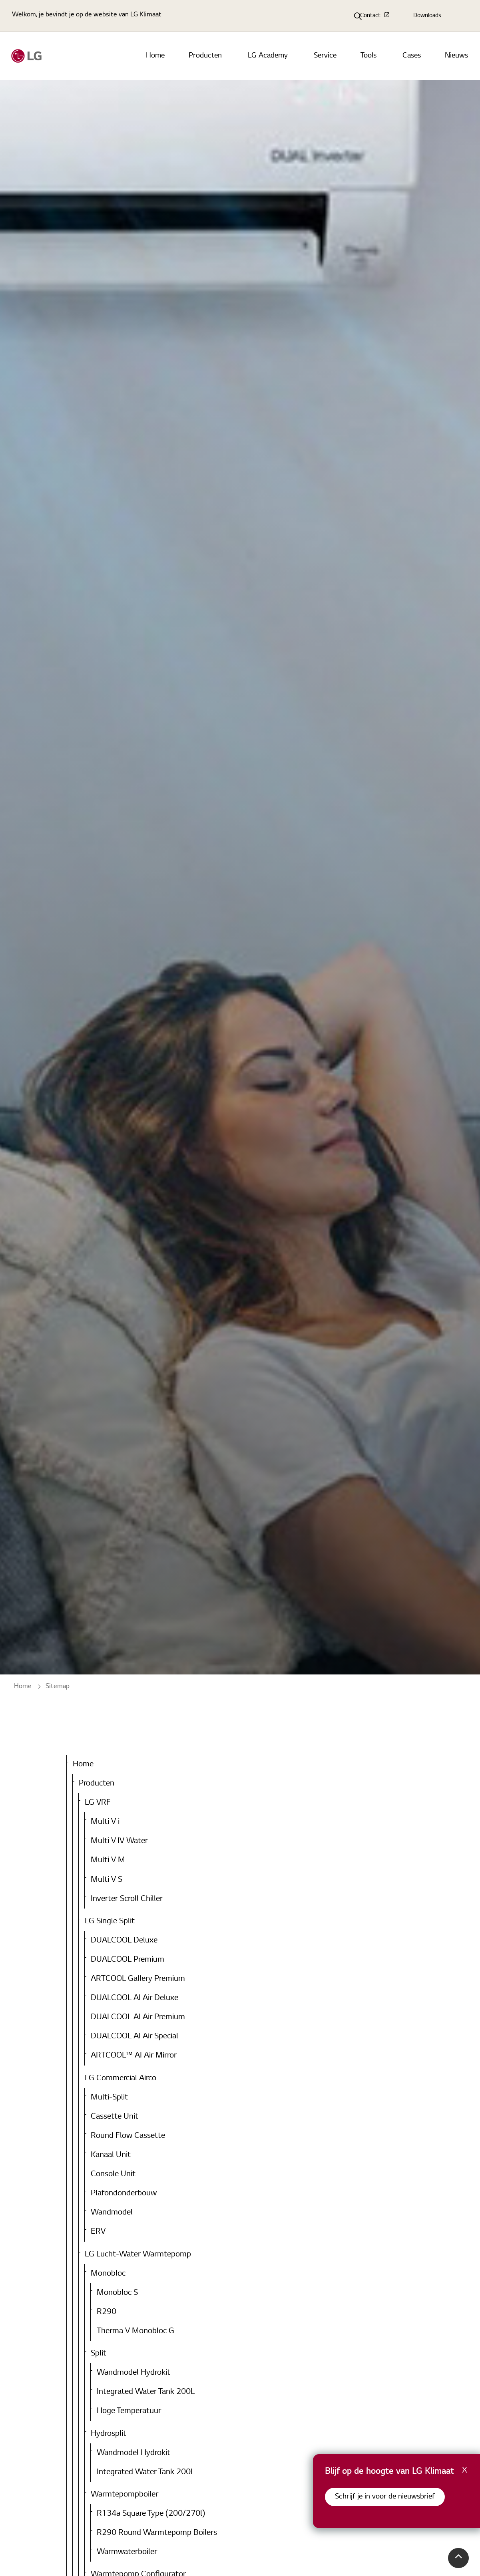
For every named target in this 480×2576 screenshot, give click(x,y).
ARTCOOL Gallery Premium (138, 1978)
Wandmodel (112, 2212)
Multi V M (108, 1860)
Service (325, 56)
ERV (98, 2231)
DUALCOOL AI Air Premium (138, 2017)
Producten (205, 56)
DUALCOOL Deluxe (124, 1940)
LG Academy (268, 56)
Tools (368, 56)
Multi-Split (109, 2097)
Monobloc (108, 2273)
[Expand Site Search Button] (358, 16)
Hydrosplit (108, 2433)
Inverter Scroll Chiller (127, 1899)
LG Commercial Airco (120, 2078)
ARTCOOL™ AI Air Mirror (134, 2055)
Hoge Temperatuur (129, 2411)
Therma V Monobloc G (135, 2331)
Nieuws (456, 56)
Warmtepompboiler (124, 2494)
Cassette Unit (114, 2116)
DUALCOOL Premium (127, 1959)
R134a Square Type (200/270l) (151, 2513)
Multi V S (106, 1879)
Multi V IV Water (119, 1841)
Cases (411, 56)
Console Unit (113, 2174)
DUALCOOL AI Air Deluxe (134, 1998)
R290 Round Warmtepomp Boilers (157, 2532)
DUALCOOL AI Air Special (134, 2036)
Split (98, 2353)
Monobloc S (117, 2292)
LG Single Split (110, 1921)
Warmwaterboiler (127, 2552)
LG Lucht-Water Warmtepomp (138, 2254)
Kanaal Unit (111, 2155)
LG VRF (98, 1802)
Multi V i (105, 1821)
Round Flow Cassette (128, 2135)
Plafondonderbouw (124, 2193)
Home (155, 56)
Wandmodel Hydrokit (133, 2372)
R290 (106, 2312)
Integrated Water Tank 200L (146, 2391)
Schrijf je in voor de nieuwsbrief (385, 2497)
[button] (458, 2558)
